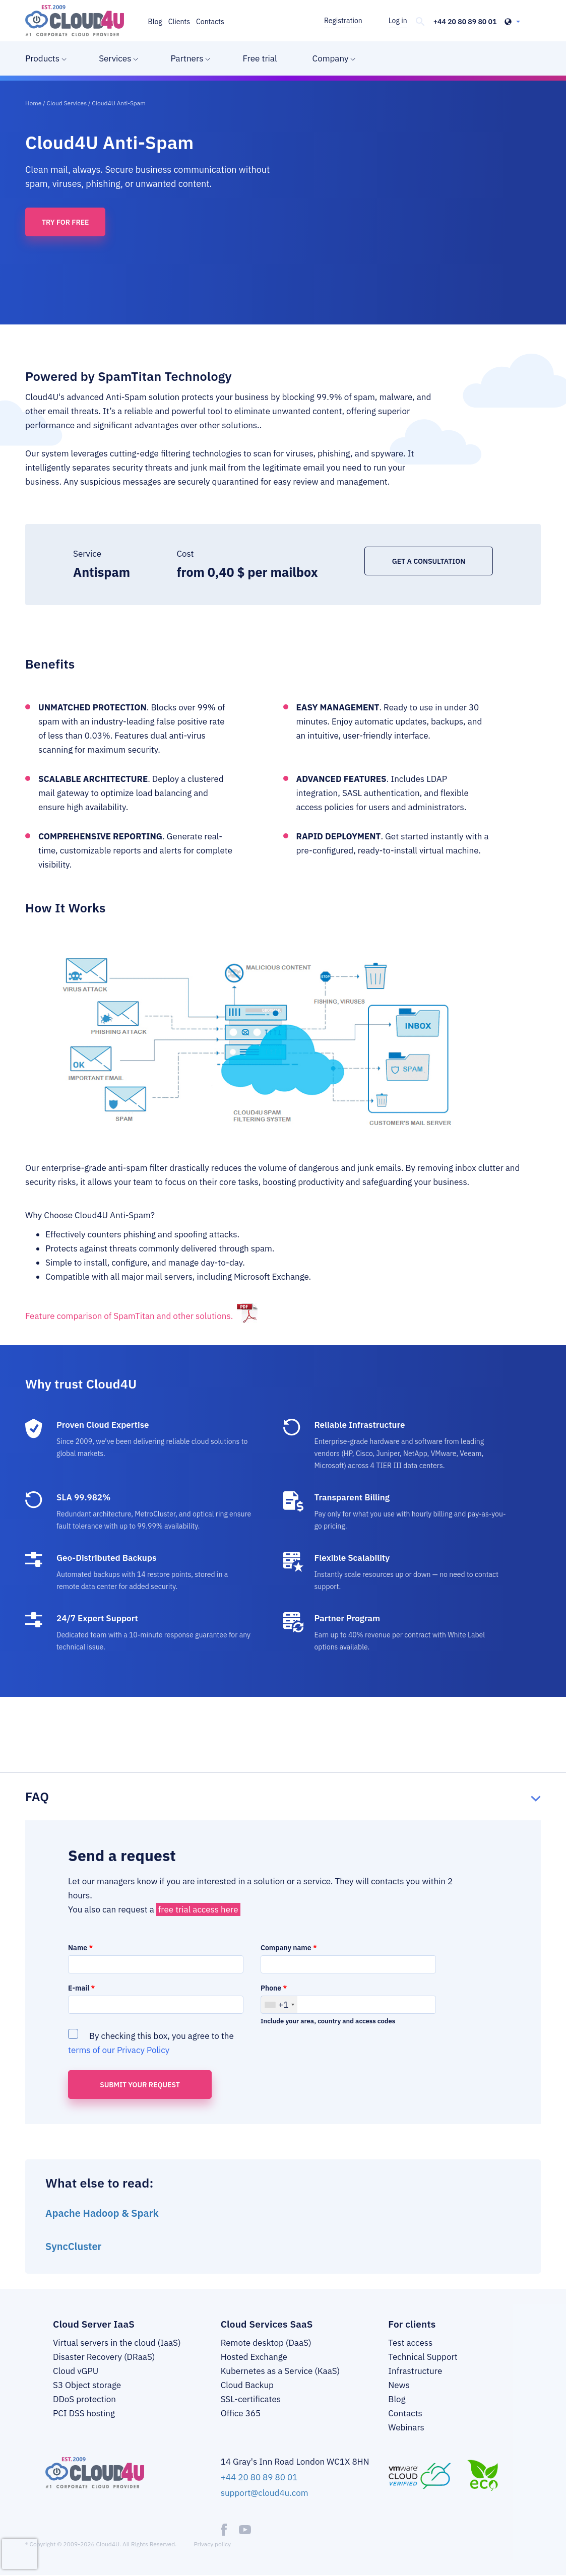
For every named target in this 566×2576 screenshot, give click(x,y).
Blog (155, 21)
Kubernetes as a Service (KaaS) (280, 2370)
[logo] (74, 20)
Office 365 (241, 2413)
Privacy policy (212, 2544)
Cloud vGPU (75, 2370)
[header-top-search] (420, 21)
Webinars (406, 2427)
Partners (186, 58)
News (399, 2385)
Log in (398, 20)
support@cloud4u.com (264, 2492)
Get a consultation (429, 561)
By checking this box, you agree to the (151, 2042)
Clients (179, 21)
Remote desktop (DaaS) (266, 2342)
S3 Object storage (87, 2385)
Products (42, 58)
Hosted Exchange (254, 2356)
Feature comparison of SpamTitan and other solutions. (129, 1316)
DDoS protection (84, 2399)
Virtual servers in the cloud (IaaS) (117, 2342)
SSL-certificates (251, 2399)
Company (330, 58)
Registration (343, 20)
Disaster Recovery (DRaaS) (104, 2356)
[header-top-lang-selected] (512, 22)
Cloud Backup (247, 2385)
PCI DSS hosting (84, 2413)
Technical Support (422, 2356)
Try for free (65, 222)
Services (115, 58)
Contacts (210, 21)
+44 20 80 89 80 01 (465, 21)
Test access (410, 2342)
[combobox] (279, 2004)
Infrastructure (415, 2370)
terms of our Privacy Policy (118, 2050)
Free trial (259, 58)
